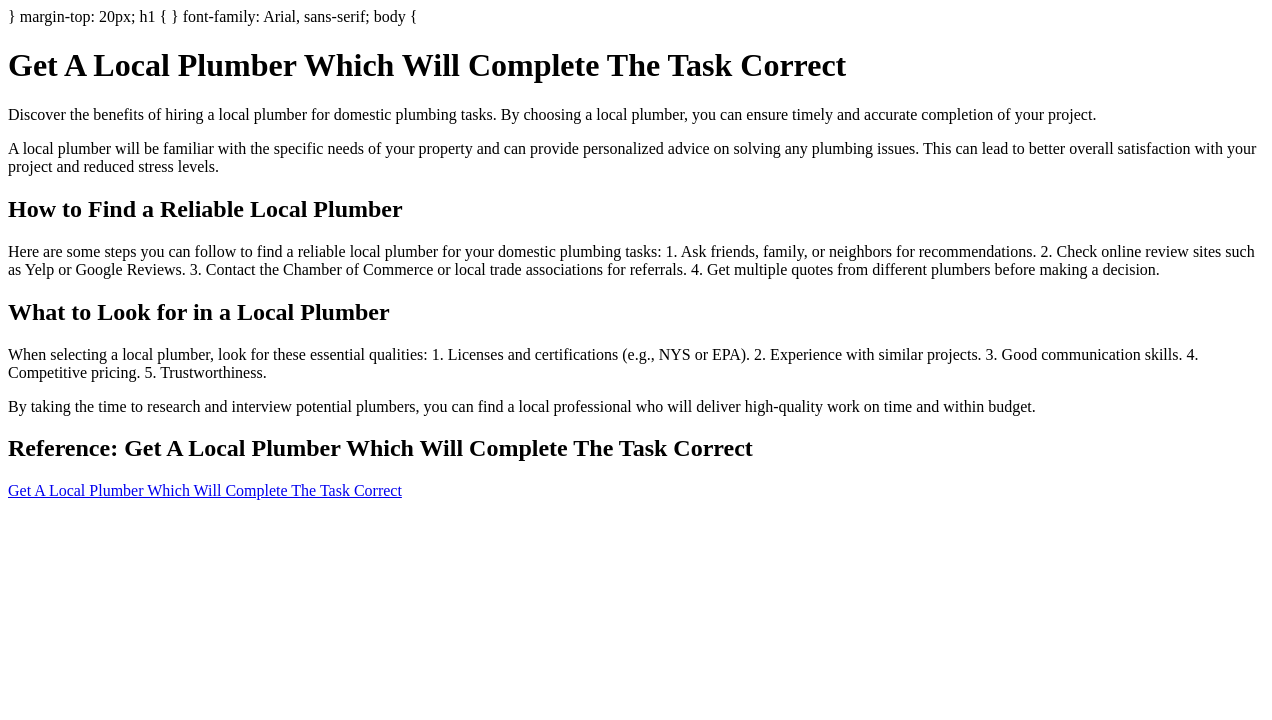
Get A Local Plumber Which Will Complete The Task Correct (205, 490)
